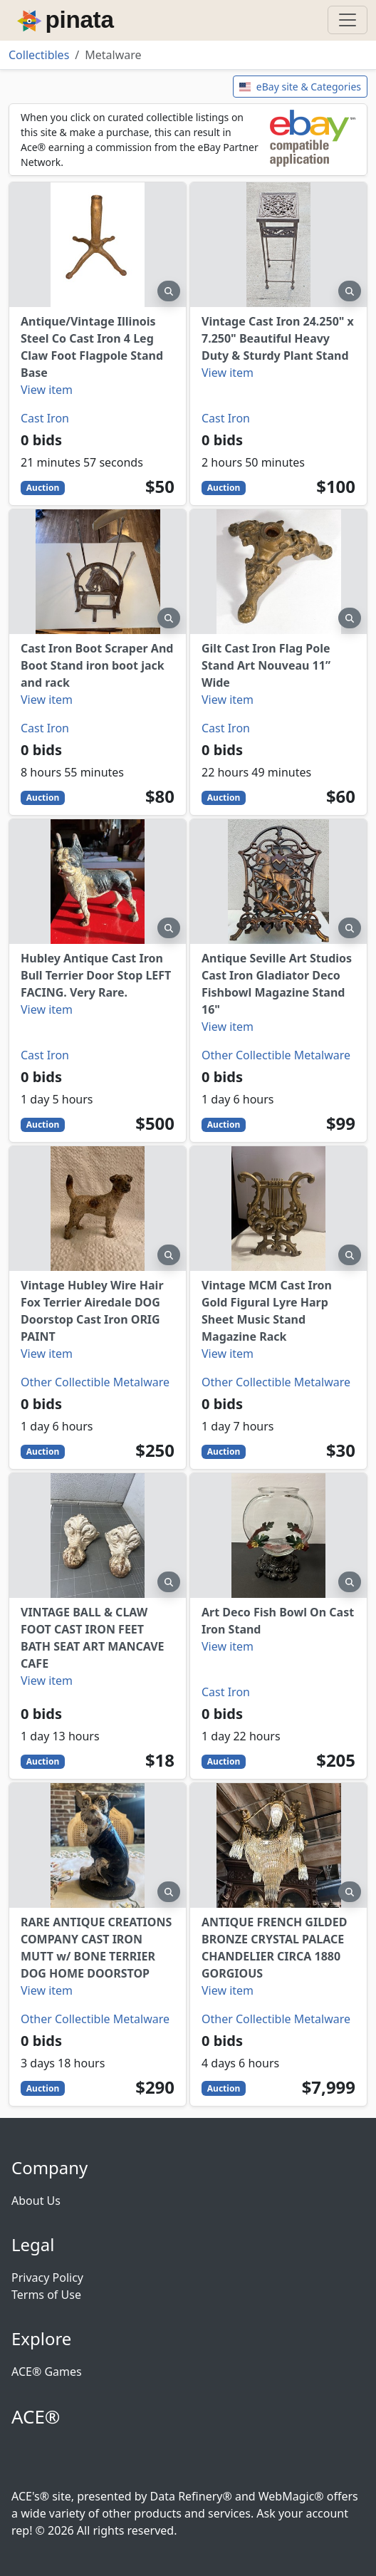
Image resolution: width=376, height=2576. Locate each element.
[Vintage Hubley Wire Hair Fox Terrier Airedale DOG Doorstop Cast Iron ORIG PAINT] (97, 1208)
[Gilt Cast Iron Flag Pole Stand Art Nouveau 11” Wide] (278, 571)
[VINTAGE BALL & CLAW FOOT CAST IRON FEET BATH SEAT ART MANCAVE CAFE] (97, 1535)
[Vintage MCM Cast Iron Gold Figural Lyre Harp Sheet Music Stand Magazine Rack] (278, 1208)
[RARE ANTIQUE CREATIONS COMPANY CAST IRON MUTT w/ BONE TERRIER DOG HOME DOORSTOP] (97, 1845)
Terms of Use (46, 2294)
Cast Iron (45, 418)
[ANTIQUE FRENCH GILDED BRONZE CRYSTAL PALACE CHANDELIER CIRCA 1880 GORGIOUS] (278, 1845)
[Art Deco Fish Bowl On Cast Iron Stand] (278, 1535)
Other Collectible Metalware (276, 1055)
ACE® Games (46, 2371)
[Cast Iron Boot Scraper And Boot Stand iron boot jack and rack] (97, 571)
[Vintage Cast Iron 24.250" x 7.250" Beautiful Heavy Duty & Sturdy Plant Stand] (278, 244)
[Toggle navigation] (347, 20)
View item (47, 390)
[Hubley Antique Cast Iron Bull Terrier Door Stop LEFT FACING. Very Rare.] (97, 881)
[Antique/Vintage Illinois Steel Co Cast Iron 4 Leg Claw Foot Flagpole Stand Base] (97, 244)
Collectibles (39, 55)
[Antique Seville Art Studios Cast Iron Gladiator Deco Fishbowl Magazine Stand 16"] (278, 881)
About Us (36, 2200)
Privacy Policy (47, 2277)
